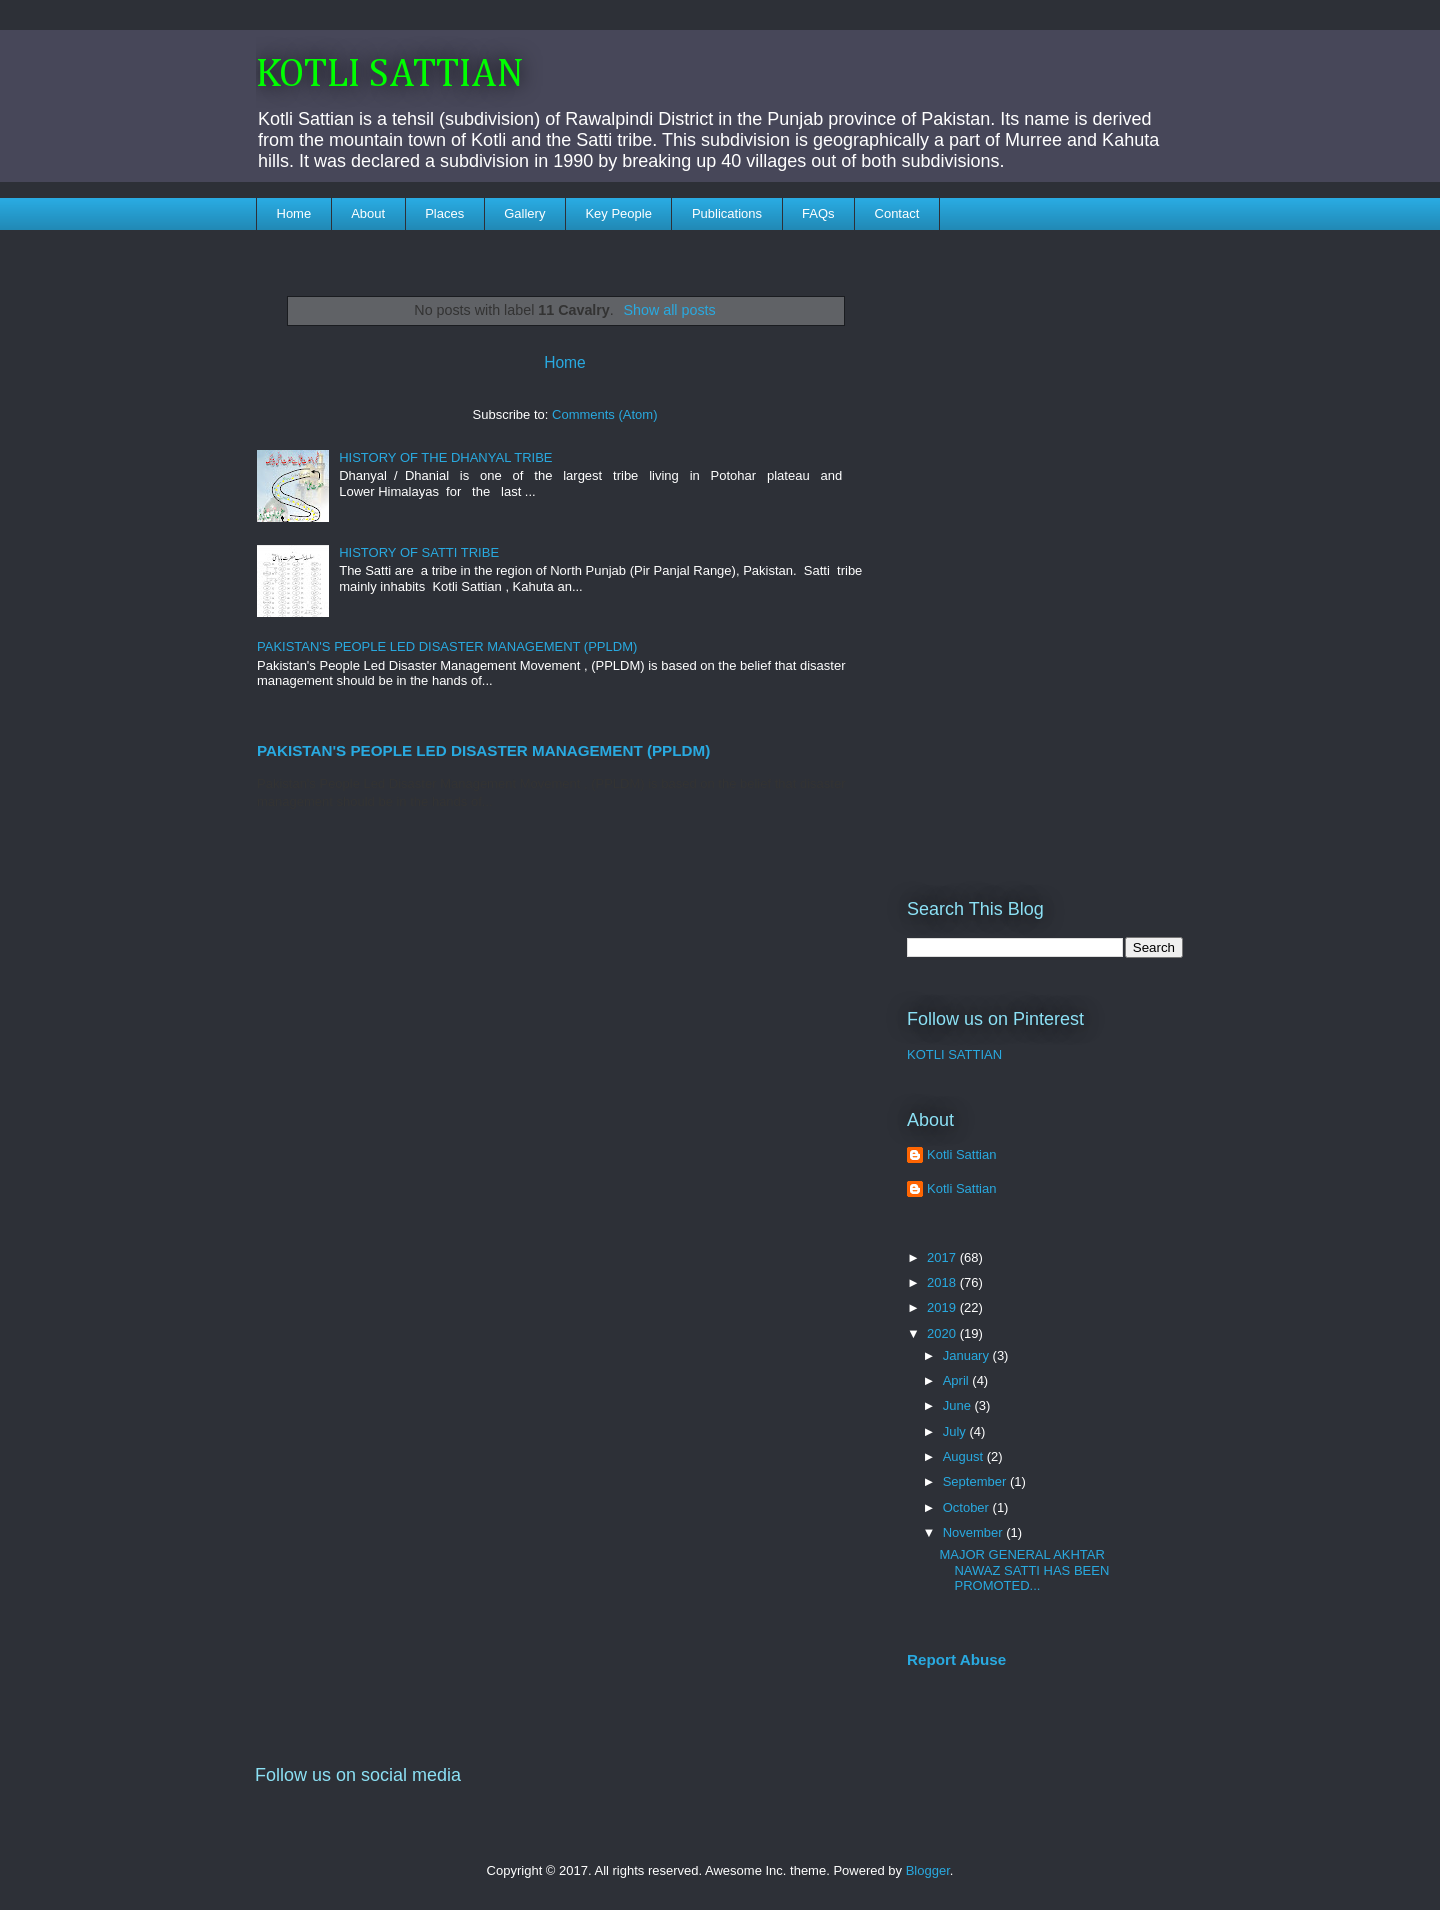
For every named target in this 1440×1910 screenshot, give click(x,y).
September (976, 1481)
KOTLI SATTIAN (390, 75)
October (968, 1507)
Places (444, 213)
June (959, 1405)
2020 (943, 1333)
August (965, 1456)
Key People (618, 213)
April (958, 1380)
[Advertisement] (1045, 551)
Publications (727, 213)
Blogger (928, 1870)
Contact (897, 213)
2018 (943, 1282)
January (968, 1355)
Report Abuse (956, 1659)
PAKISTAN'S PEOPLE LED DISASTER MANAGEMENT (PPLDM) (447, 646)
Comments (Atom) (604, 414)
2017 (943, 1257)
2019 (943, 1307)
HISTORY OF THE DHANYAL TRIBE (445, 457)
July (956, 1431)
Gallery (524, 213)
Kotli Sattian (961, 1154)
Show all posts (670, 310)
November (975, 1532)
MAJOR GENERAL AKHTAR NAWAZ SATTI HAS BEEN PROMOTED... (1024, 1570)
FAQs (818, 213)
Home (294, 213)
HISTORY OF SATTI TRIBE (419, 552)
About (368, 213)
